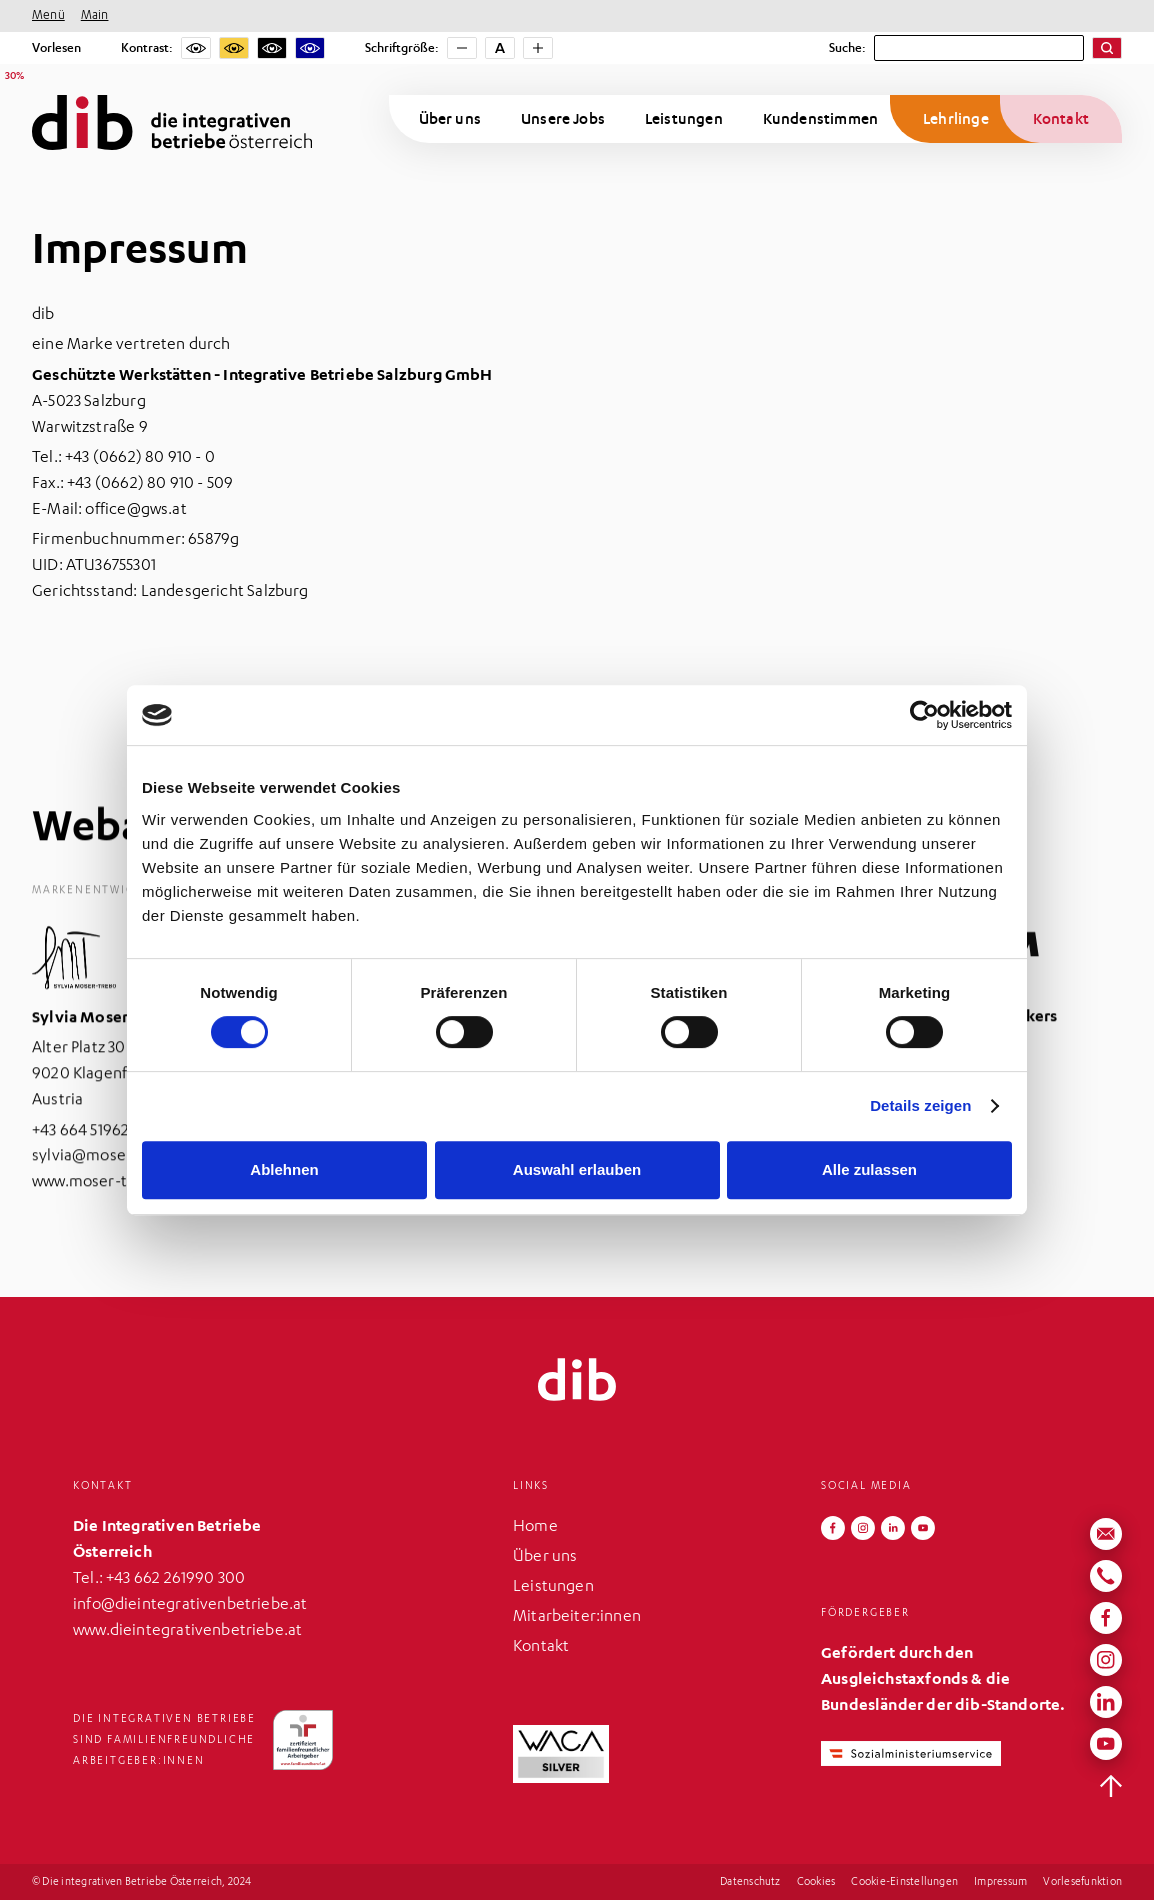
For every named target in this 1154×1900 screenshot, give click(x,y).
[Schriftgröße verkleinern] (462, 48)
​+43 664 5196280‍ (90, 1151)
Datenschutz (750, 1883)
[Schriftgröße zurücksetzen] (500, 48)
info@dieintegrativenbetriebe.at (190, 1606)
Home (535, 1528)
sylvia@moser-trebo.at (114, 1177)
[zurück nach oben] (1111, 1786)
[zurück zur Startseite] (577, 1379)
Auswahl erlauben (577, 1169)
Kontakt (1061, 118)
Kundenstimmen (820, 118)
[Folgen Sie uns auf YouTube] (923, 1528)
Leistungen (684, 118)
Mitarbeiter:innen (577, 1618)
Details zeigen (920, 1105)
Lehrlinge (956, 118)
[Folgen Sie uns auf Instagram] (863, 1528)
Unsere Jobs (563, 118)
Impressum (1000, 1883)
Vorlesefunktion (1082, 1883)
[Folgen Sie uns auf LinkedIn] (893, 1528)
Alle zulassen (869, 1169)
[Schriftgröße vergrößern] (538, 48)
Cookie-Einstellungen (904, 1883)
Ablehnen (284, 1169)
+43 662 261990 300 (175, 1580)
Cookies (816, 1883)
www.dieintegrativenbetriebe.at (187, 1632)
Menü (48, 16)
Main (95, 16)
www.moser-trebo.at (105, 1203)
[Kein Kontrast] (196, 48)
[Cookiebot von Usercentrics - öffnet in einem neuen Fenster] (924, 715)
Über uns (450, 118)
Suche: (847, 47)
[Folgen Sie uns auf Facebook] (833, 1528)
